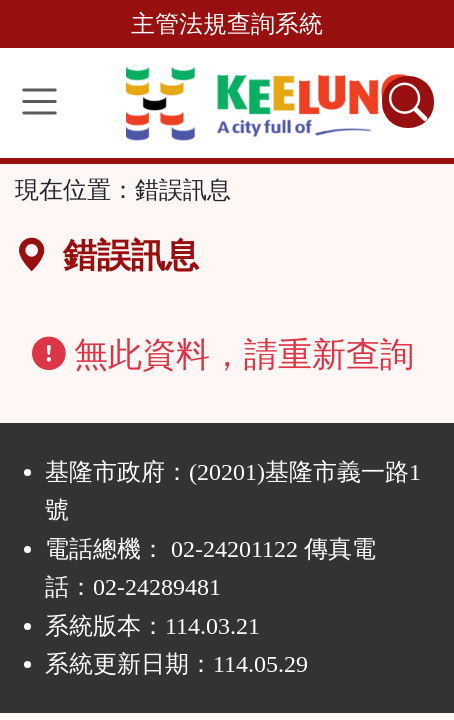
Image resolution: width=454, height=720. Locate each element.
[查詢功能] (408, 102)
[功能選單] (39, 101)
